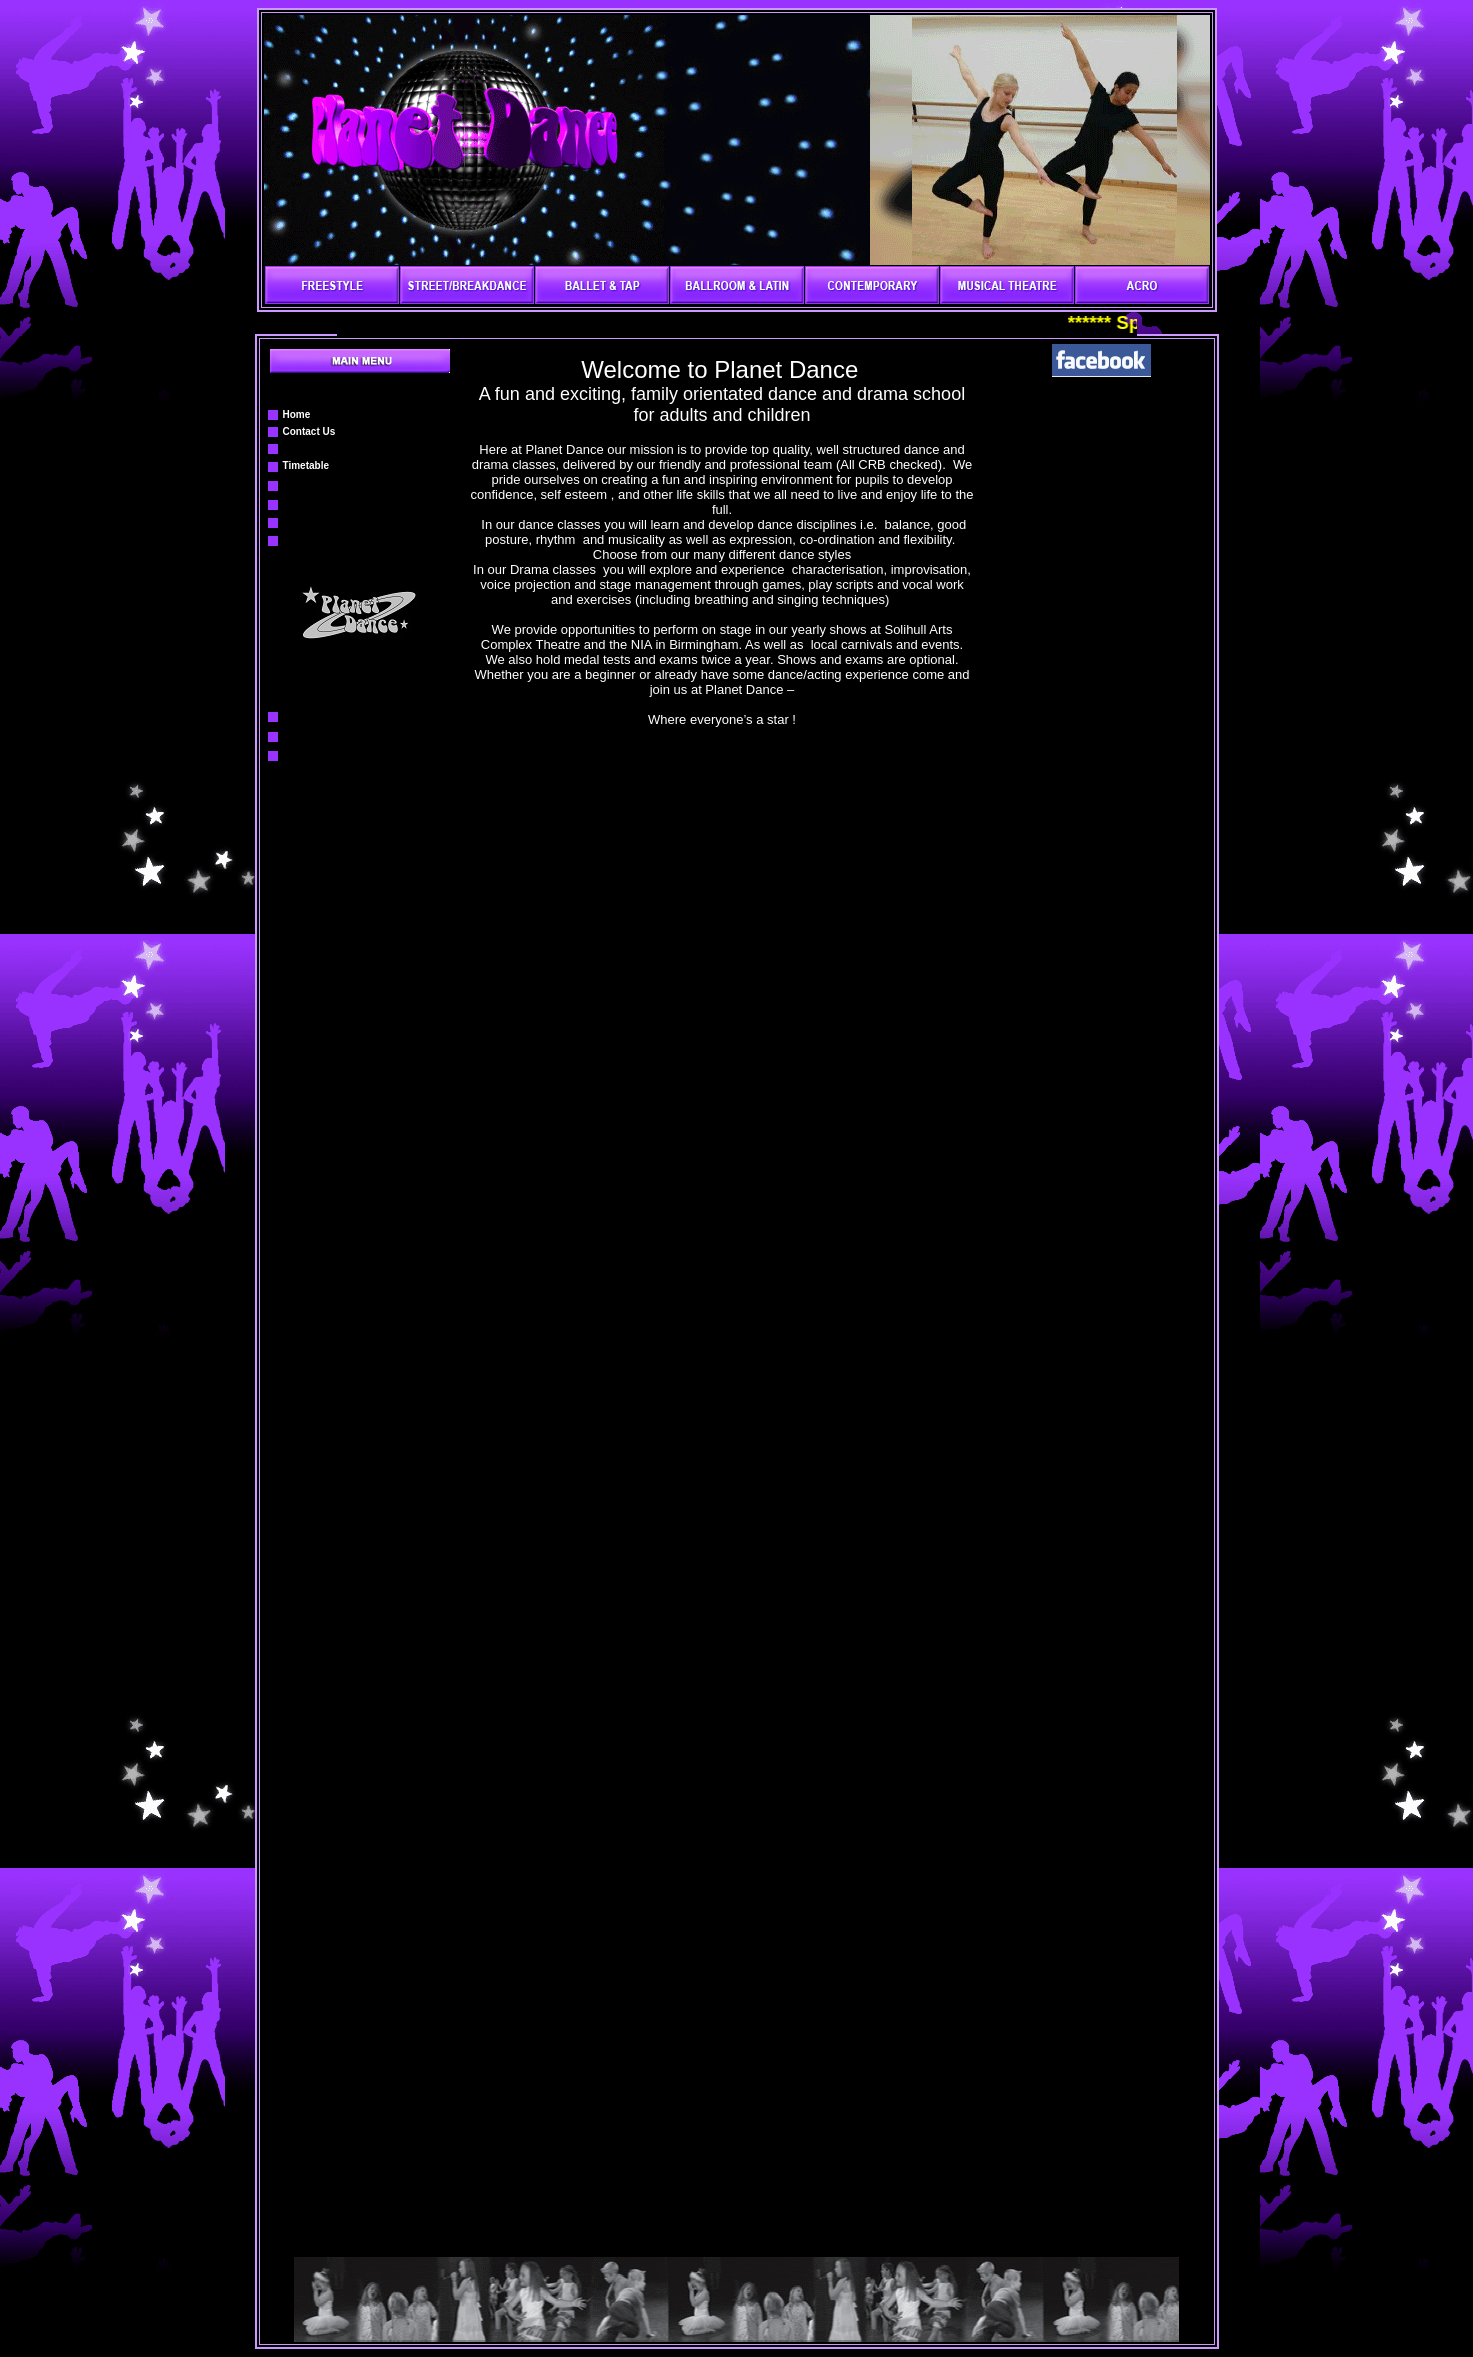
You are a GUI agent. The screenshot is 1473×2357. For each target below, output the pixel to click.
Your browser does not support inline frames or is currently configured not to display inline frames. (722, 1243)
